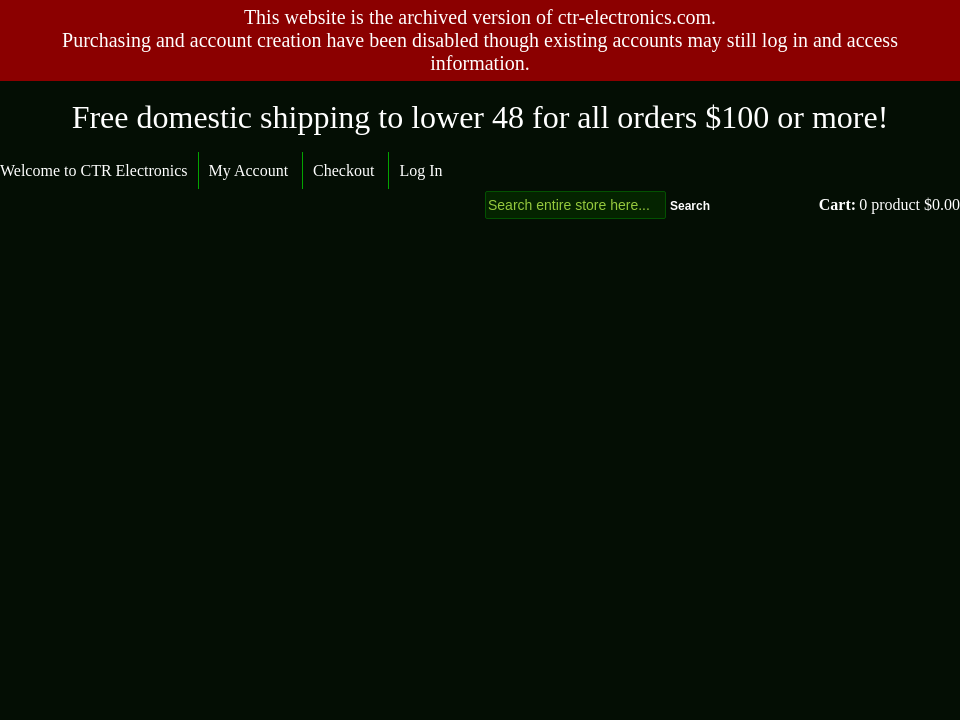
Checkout (343, 170)
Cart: (837, 204)
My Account (249, 170)
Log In (420, 170)
